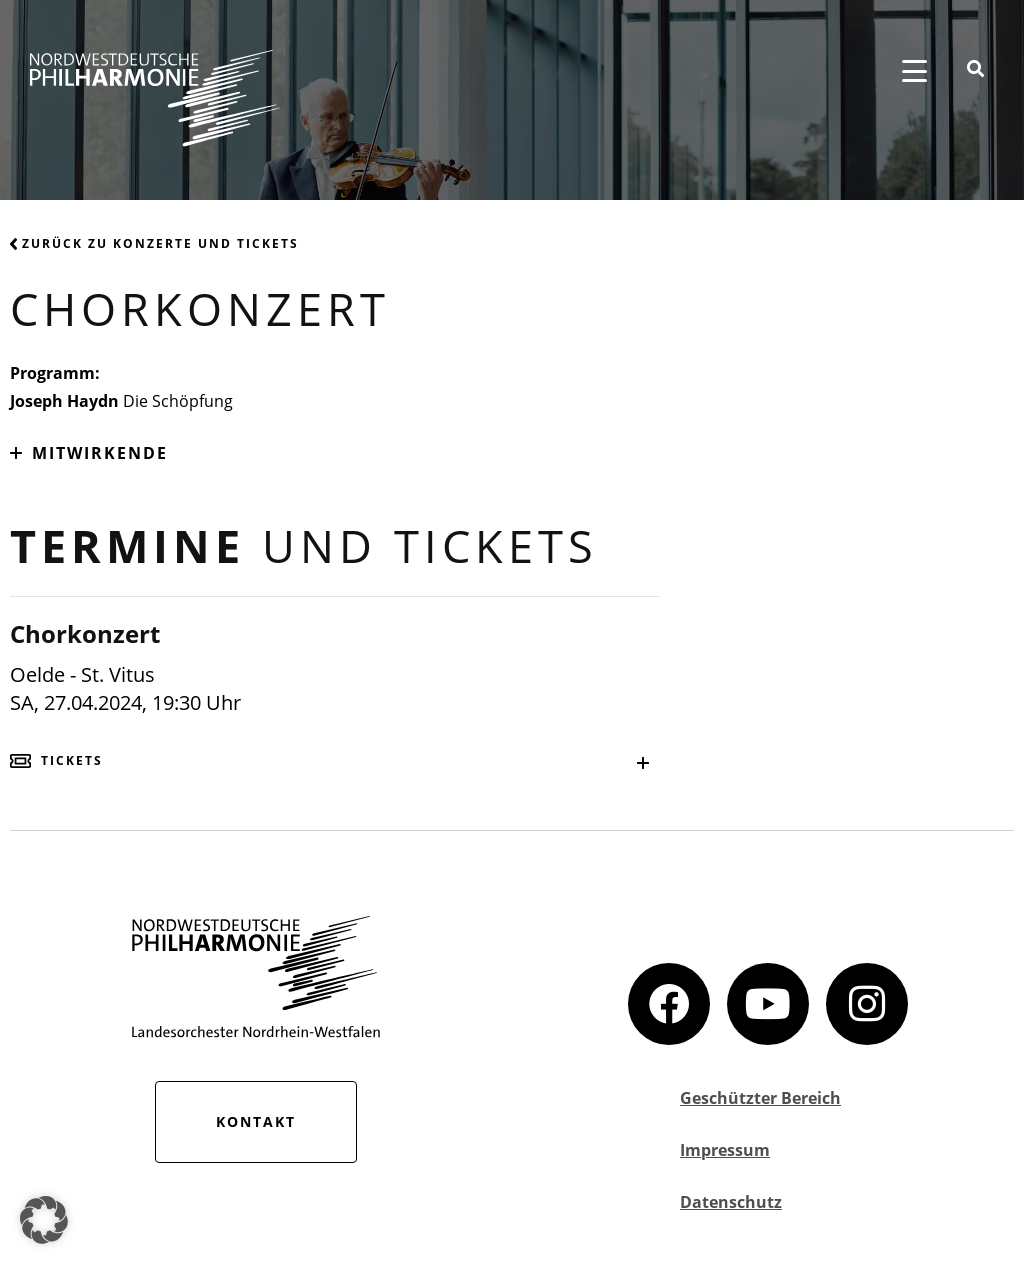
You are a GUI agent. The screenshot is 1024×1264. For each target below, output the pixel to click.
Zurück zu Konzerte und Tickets (154, 243)
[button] (44, 1220)
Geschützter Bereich (760, 1098)
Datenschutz (731, 1202)
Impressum (725, 1150)
